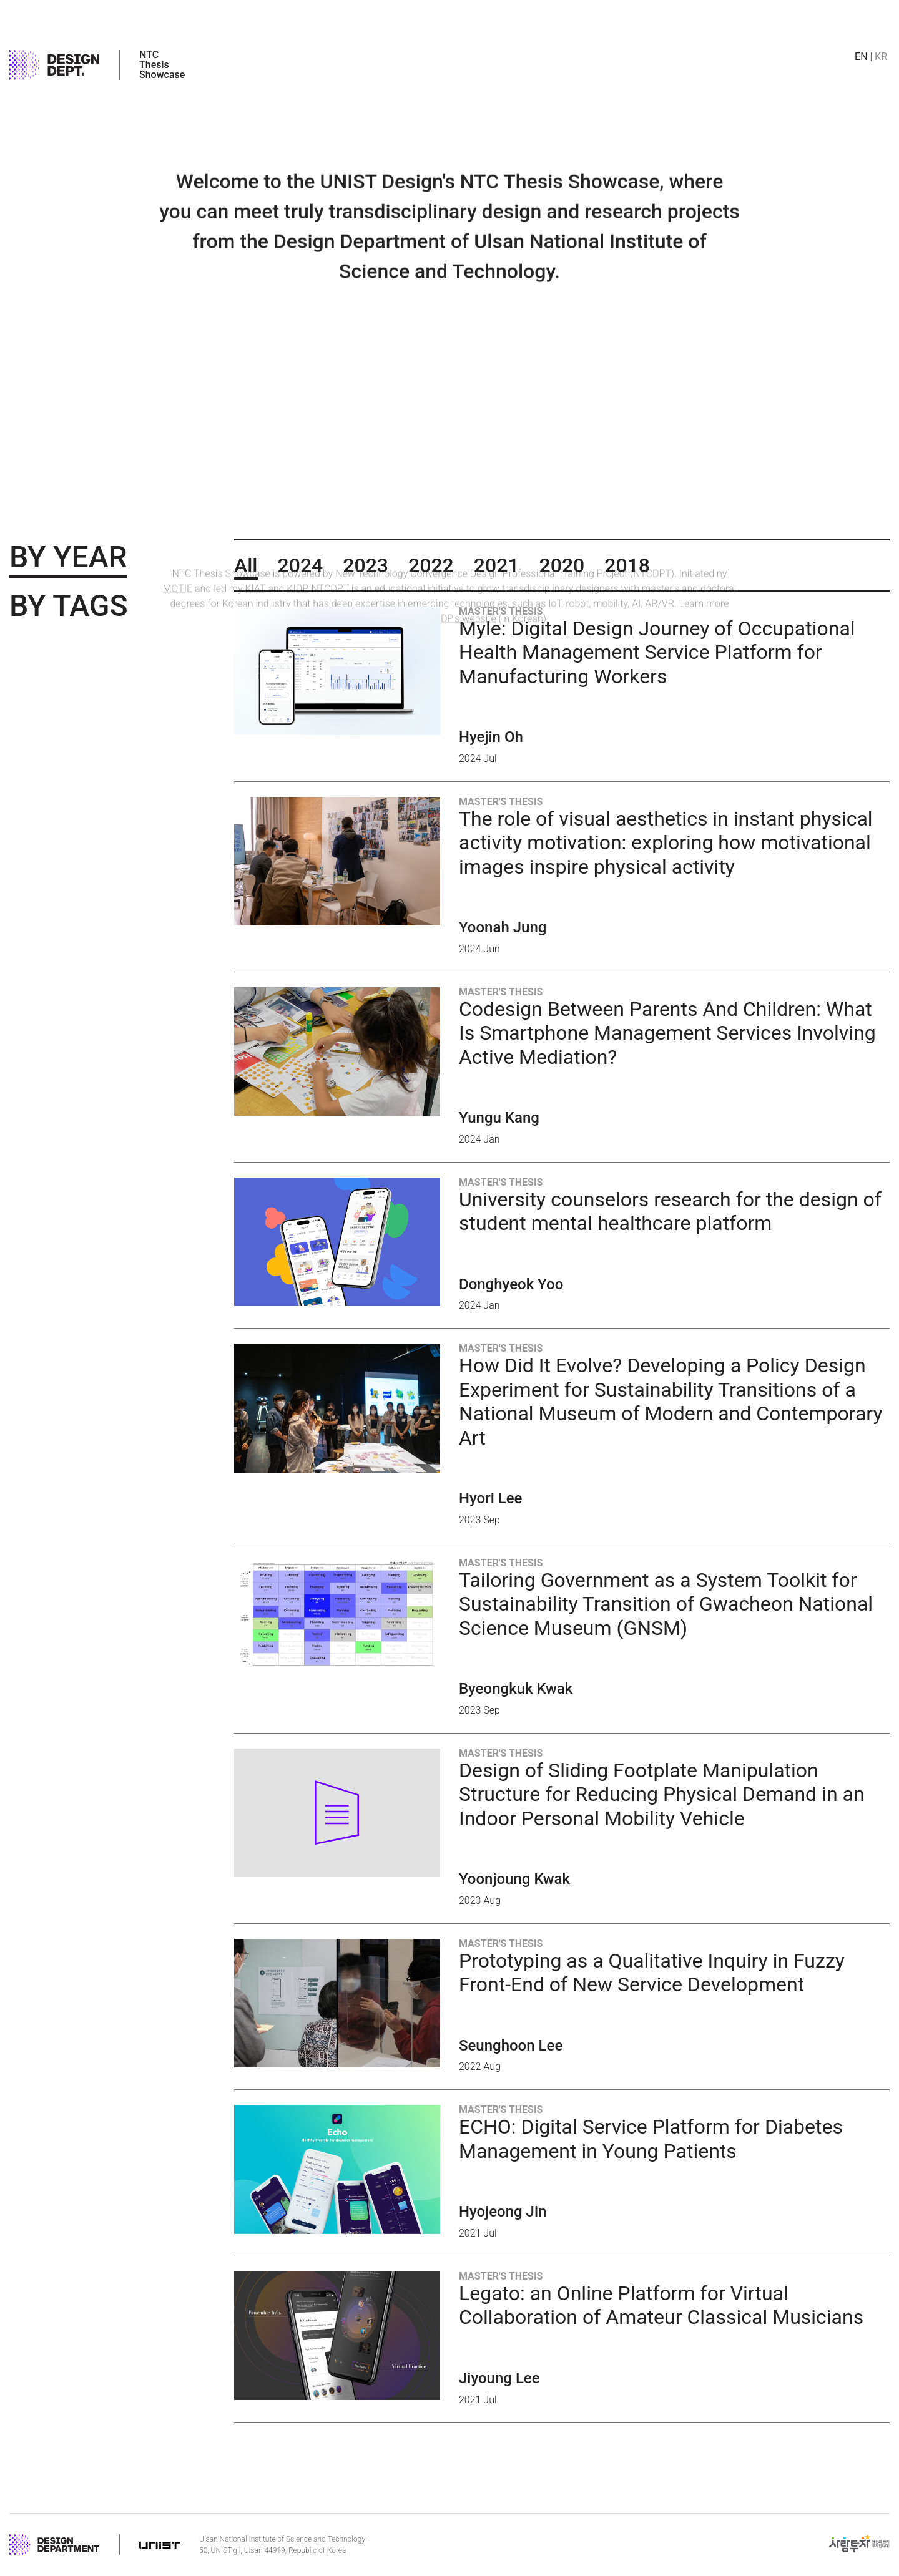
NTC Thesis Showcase (162, 65)
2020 (562, 565)
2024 (300, 565)
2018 (627, 565)
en (861, 57)
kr (881, 57)
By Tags (68, 605)
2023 (365, 565)
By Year (68, 557)
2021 (496, 565)
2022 (431, 565)
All (246, 565)
